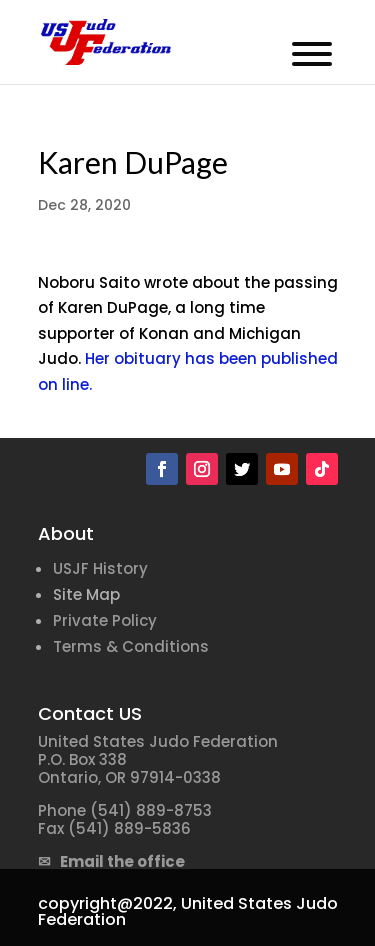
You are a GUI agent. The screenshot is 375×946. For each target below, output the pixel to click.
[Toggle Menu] (312, 54)
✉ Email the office (111, 861)
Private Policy (105, 620)
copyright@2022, (107, 903)
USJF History (100, 568)
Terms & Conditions (131, 646)
